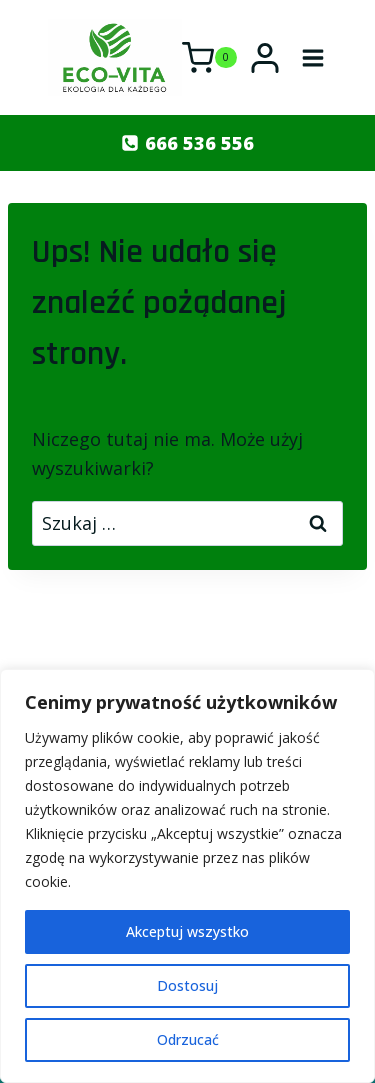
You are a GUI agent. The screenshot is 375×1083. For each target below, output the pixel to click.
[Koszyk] (209, 58)
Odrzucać (188, 1039)
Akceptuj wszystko (187, 931)
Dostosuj (187, 985)
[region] (187, 876)
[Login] (265, 58)
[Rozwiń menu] (313, 57)
